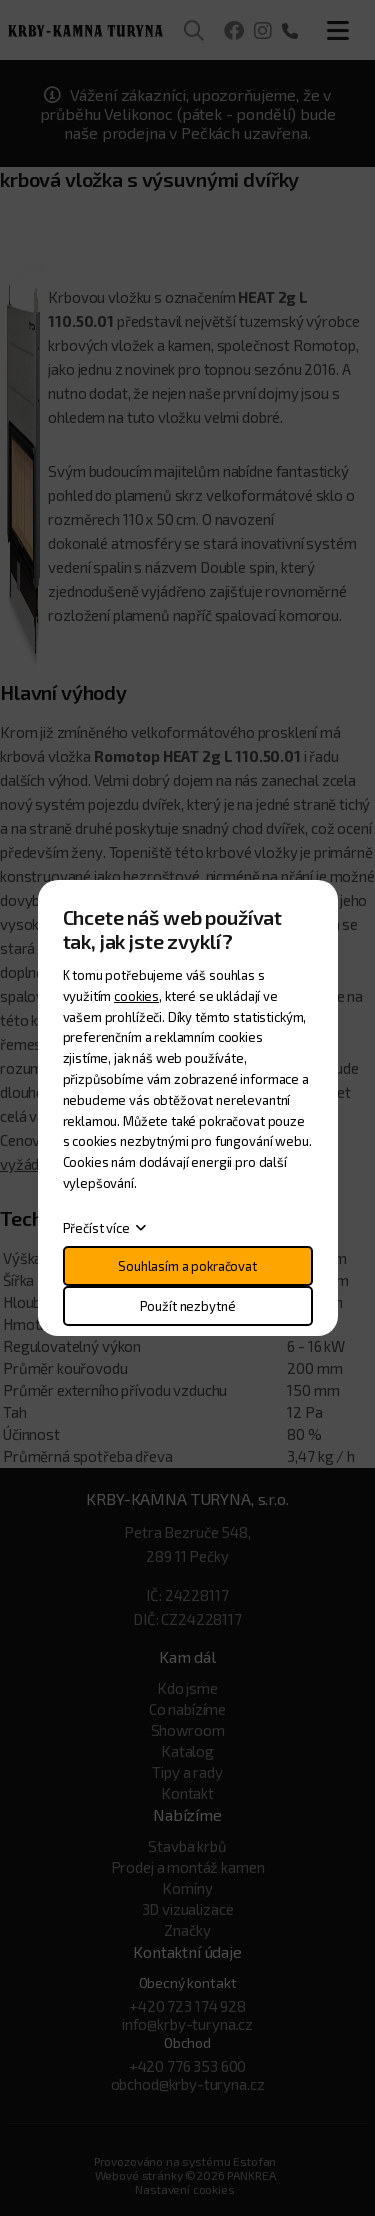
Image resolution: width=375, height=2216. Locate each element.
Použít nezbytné (188, 1306)
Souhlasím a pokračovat (187, 1266)
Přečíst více (96, 1228)
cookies (136, 996)
